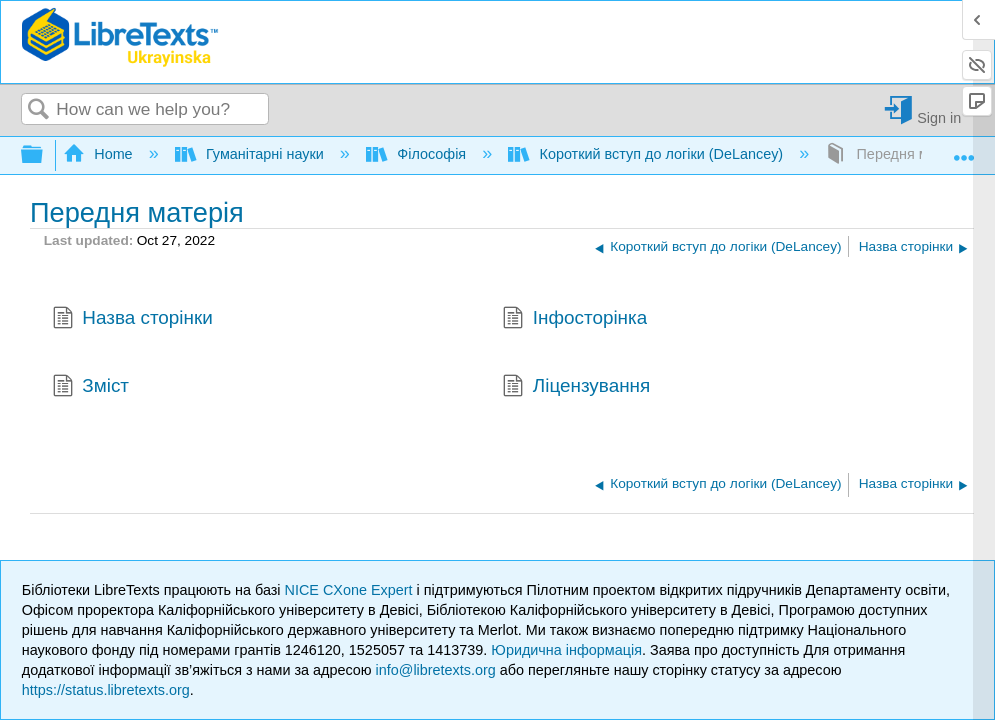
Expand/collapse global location (964, 149)
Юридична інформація (566, 650)
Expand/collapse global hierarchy (45, 155)
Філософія (418, 154)
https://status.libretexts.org (106, 690)
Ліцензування (576, 388)
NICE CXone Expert (351, 590)
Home (100, 154)
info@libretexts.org (436, 670)
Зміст (90, 388)
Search (39, 110)
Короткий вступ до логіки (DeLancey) (647, 154)
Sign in (939, 117)
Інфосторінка (574, 320)
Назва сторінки (132, 320)
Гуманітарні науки (251, 154)
